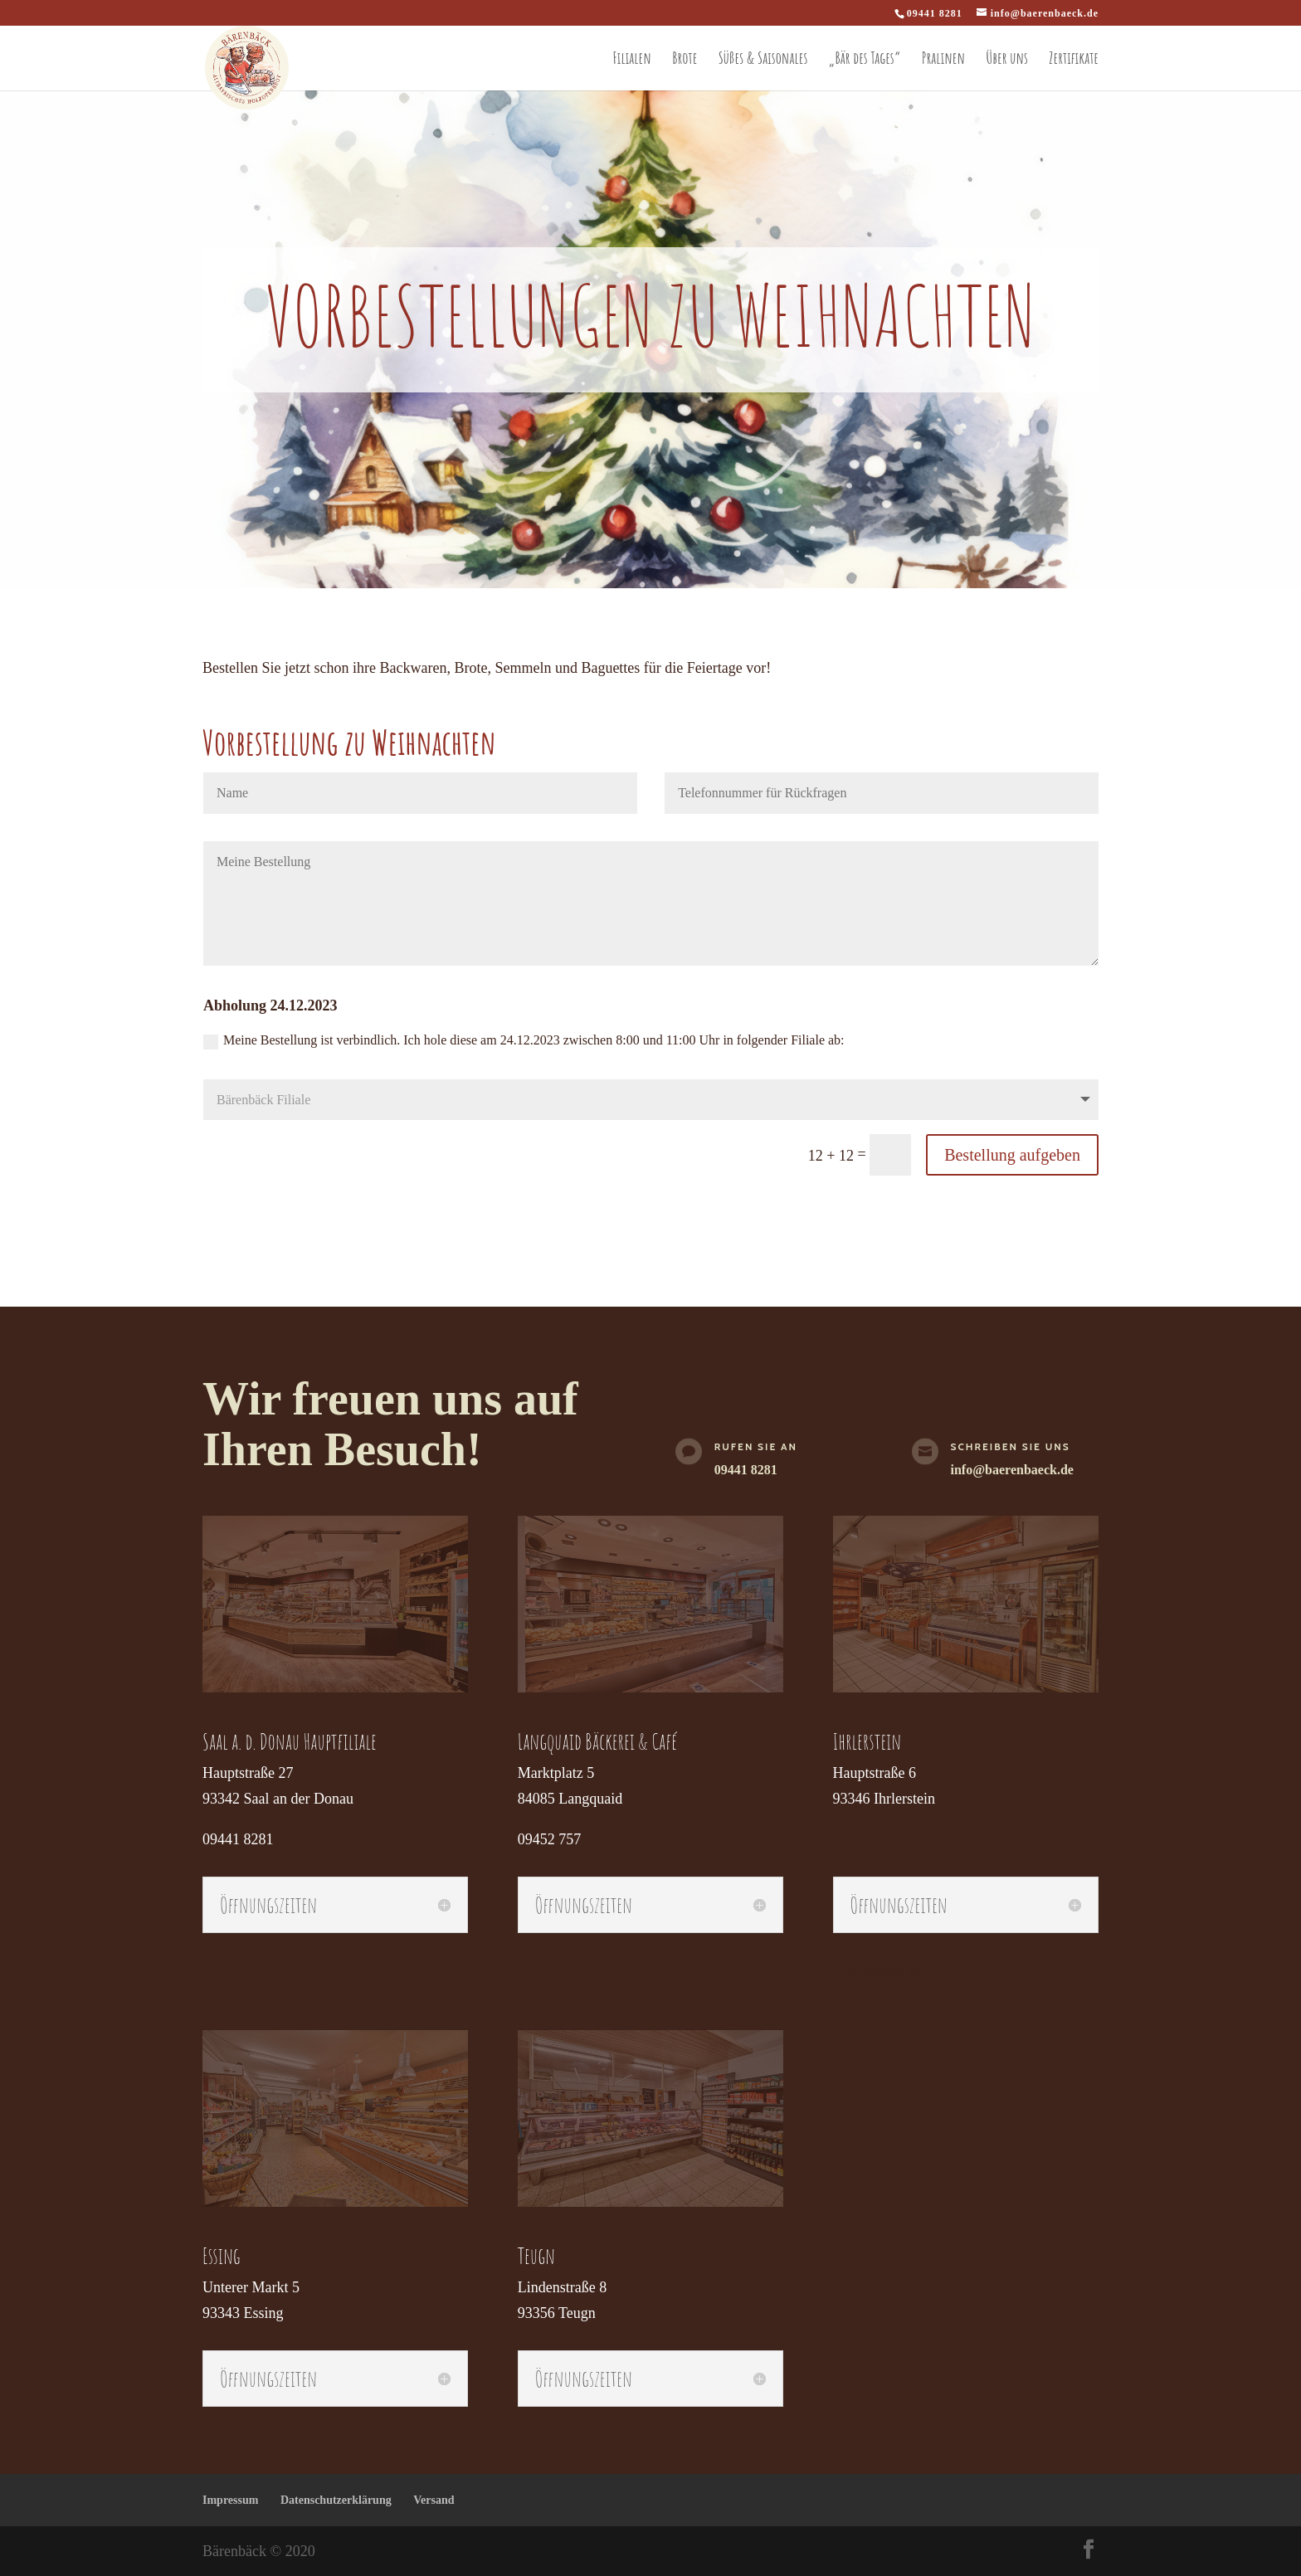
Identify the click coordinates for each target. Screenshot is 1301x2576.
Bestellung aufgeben (1012, 1155)
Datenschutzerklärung (336, 2500)
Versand (433, 2500)
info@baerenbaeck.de (1012, 1470)
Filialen (632, 57)
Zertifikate (1074, 57)
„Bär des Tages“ (865, 57)
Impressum (230, 2500)
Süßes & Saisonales (763, 57)
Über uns (1007, 57)
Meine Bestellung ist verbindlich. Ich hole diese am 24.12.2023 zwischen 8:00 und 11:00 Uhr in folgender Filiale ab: (524, 1041)
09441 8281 (745, 1470)
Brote (684, 57)
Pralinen (943, 57)
